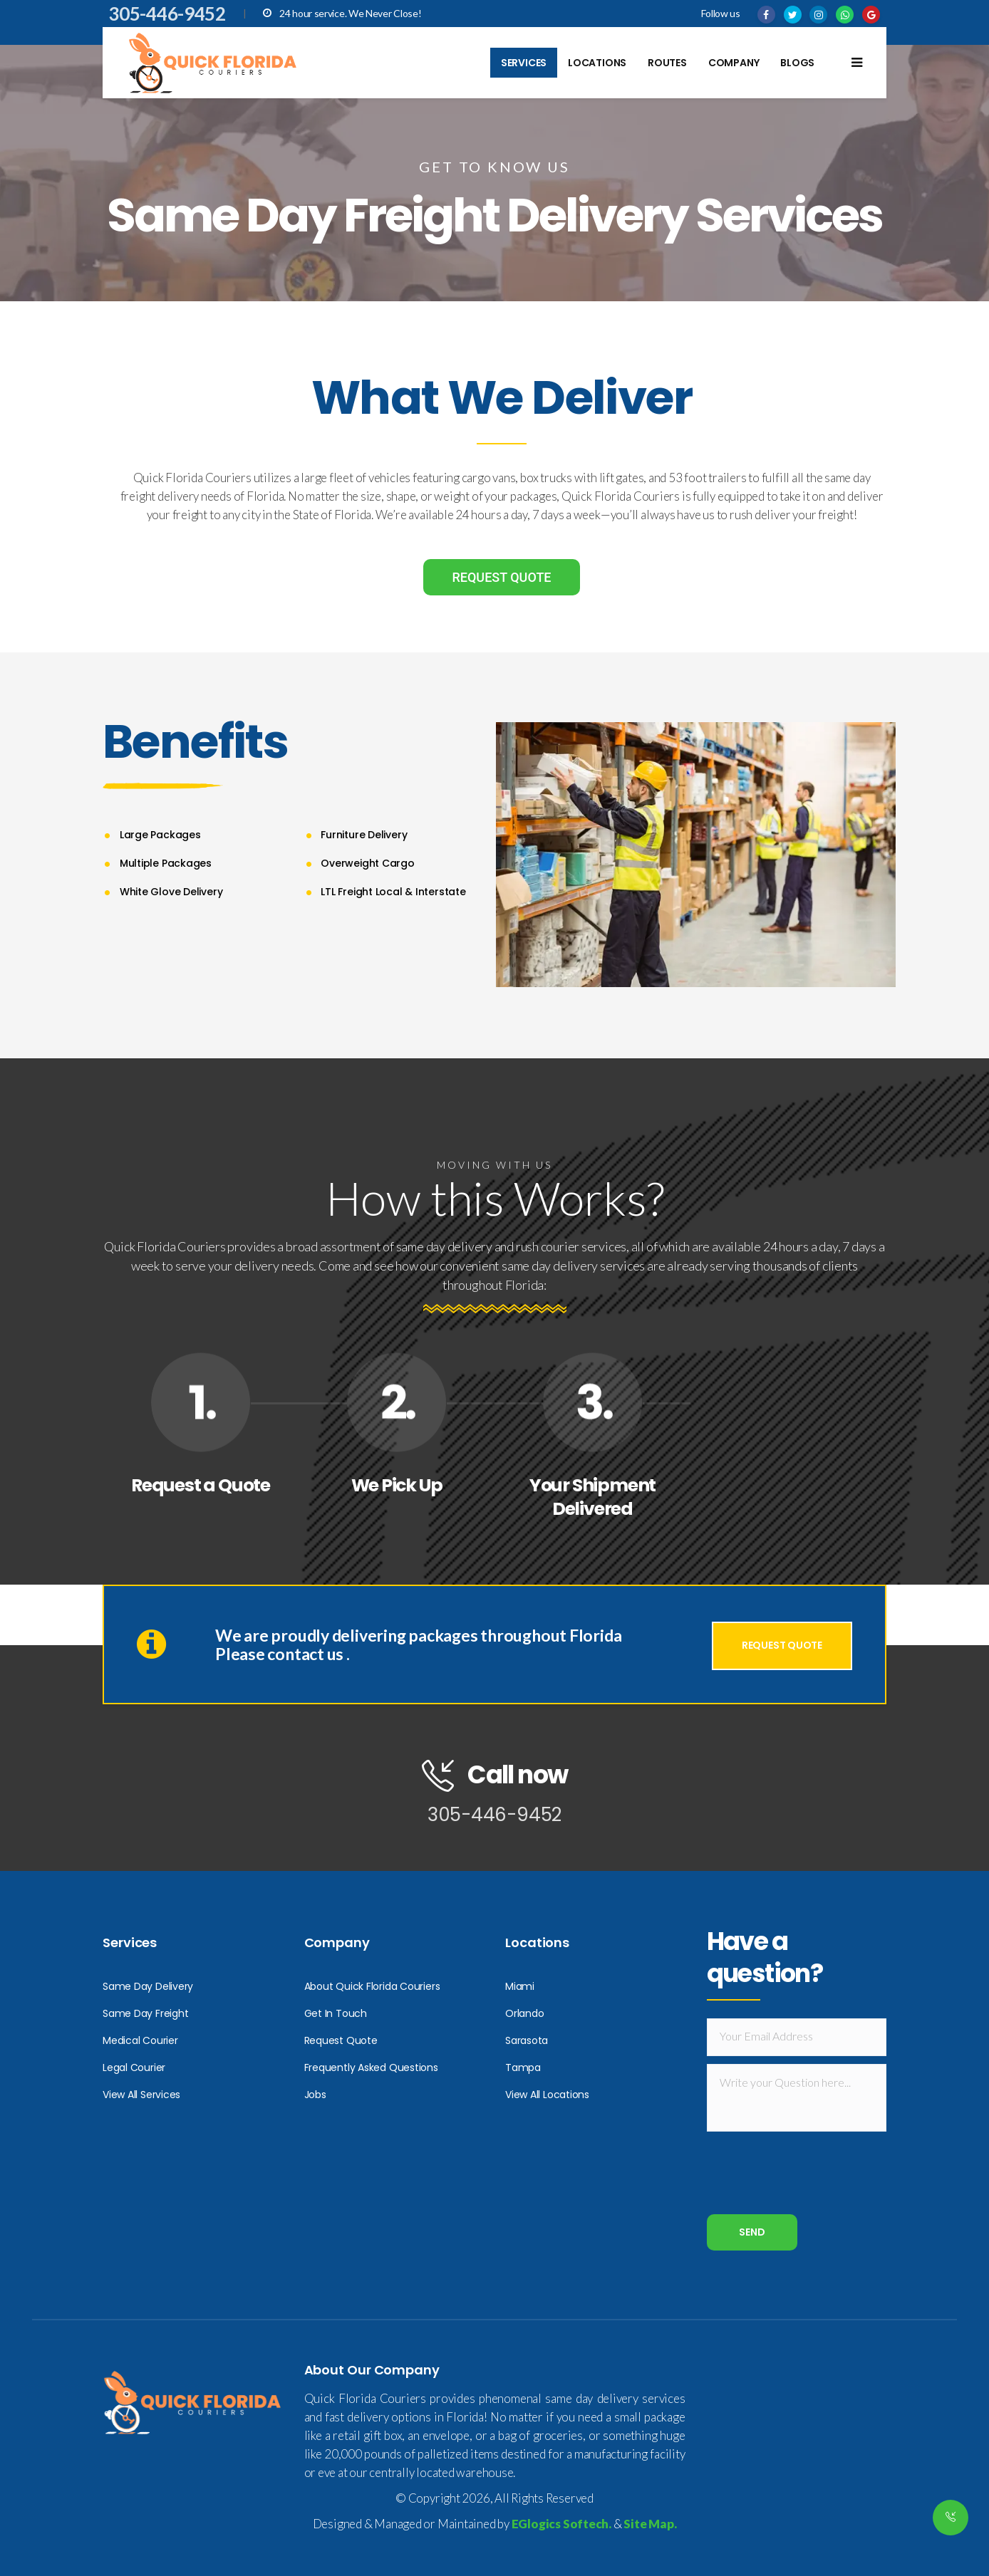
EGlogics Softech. (561, 2523)
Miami (519, 1986)
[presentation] (815, 2179)
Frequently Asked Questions (371, 2067)
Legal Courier (134, 2067)
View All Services (141, 2094)
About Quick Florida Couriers (372, 1986)
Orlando (524, 2013)
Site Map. (649, 2523)
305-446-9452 (166, 13)
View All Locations (547, 2094)
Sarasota (526, 2040)
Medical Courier (140, 2040)
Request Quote (341, 2040)
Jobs (315, 2094)
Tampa (523, 2067)
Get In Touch (335, 2013)
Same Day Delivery (148, 1986)
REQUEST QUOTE (501, 577)
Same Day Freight (145, 2013)
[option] (696, 855)
